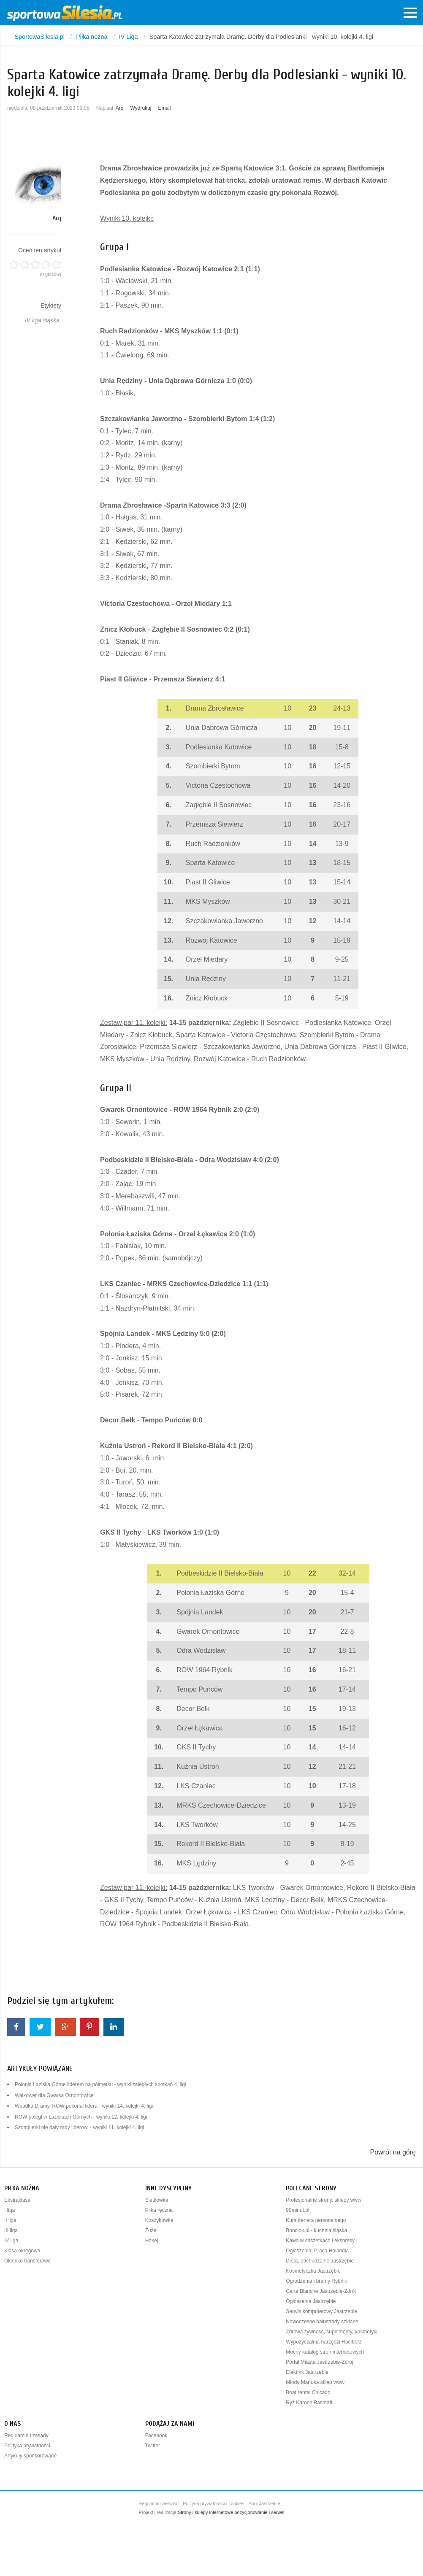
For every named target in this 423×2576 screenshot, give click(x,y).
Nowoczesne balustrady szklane (322, 2322)
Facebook (156, 2435)
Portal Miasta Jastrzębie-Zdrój (319, 2362)
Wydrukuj (141, 108)
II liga (10, 2220)
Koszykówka (159, 2220)
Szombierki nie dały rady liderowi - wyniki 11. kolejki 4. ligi (79, 2127)
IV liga (11, 2241)
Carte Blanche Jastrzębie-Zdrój (320, 2291)
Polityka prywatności (27, 2446)
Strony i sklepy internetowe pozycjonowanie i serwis (231, 2512)
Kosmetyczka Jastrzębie (313, 2271)
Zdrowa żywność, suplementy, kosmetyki (331, 2332)
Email (164, 108)
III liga (11, 2230)
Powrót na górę (393, 2152)
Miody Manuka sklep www (315, 2382)
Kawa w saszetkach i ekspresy (320, 2241)
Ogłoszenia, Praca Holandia (317, 2251)
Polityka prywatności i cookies (213, 2503)
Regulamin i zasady (26, 2435)
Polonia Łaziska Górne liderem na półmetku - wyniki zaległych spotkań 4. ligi (100, 2084)
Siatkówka (156, 2200)
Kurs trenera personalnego (316, 2220)
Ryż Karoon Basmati (309, 2403)
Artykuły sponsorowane (30, 2456)
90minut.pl (297, 2210)
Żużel (151, 2230)
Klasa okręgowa (22, 2251)
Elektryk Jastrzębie (307, 2372)
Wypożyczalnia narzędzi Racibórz (323, 2342)
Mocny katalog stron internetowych (325, 2352)
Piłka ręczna (159, 2210)
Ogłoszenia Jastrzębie (311, 2301)
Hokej (151, 2241)
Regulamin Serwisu (158, 2503)
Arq (120, 108)
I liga (9, 2210)
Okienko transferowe (27, 2261)
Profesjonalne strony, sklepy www (323, 2200)
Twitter (152, 2446)
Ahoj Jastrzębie (264, 2503)
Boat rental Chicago (308, 2392)
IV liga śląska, (43, 320)
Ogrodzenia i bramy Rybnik (316, 2281)
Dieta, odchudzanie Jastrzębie (320, 2261)
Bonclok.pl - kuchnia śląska (316, 2230)
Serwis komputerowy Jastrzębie (321, 2311)
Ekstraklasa (17, 2200)
